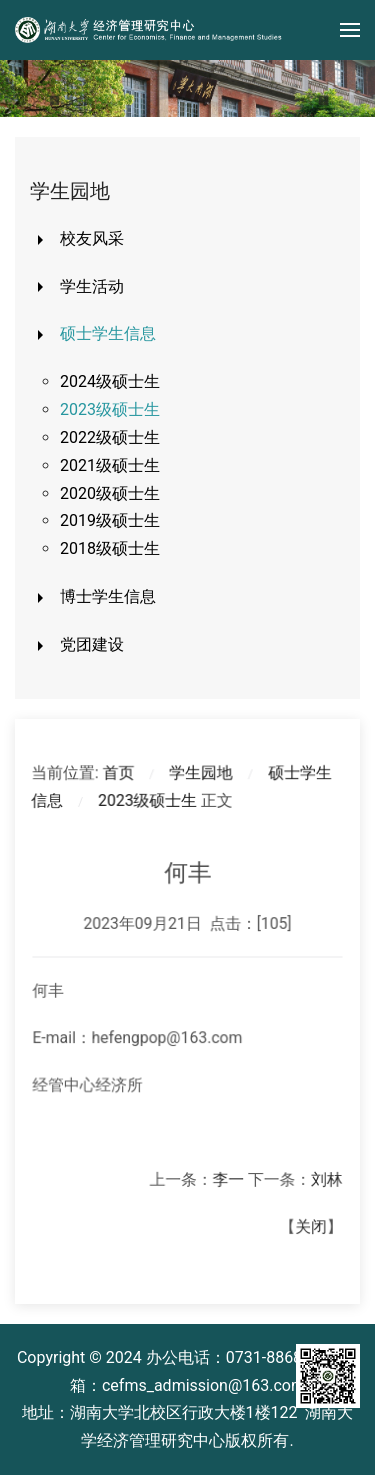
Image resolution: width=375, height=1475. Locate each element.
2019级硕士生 (110, 520)
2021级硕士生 (110, 465)
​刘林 (323, 1176)
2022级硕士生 (110, 437)
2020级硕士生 (110, 493)
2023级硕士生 (110, 409)
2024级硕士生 (110, 381)
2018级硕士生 (110, 548)
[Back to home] (150, 30)
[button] (350, 30)
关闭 (307, 1222)
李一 (227, 1176)
